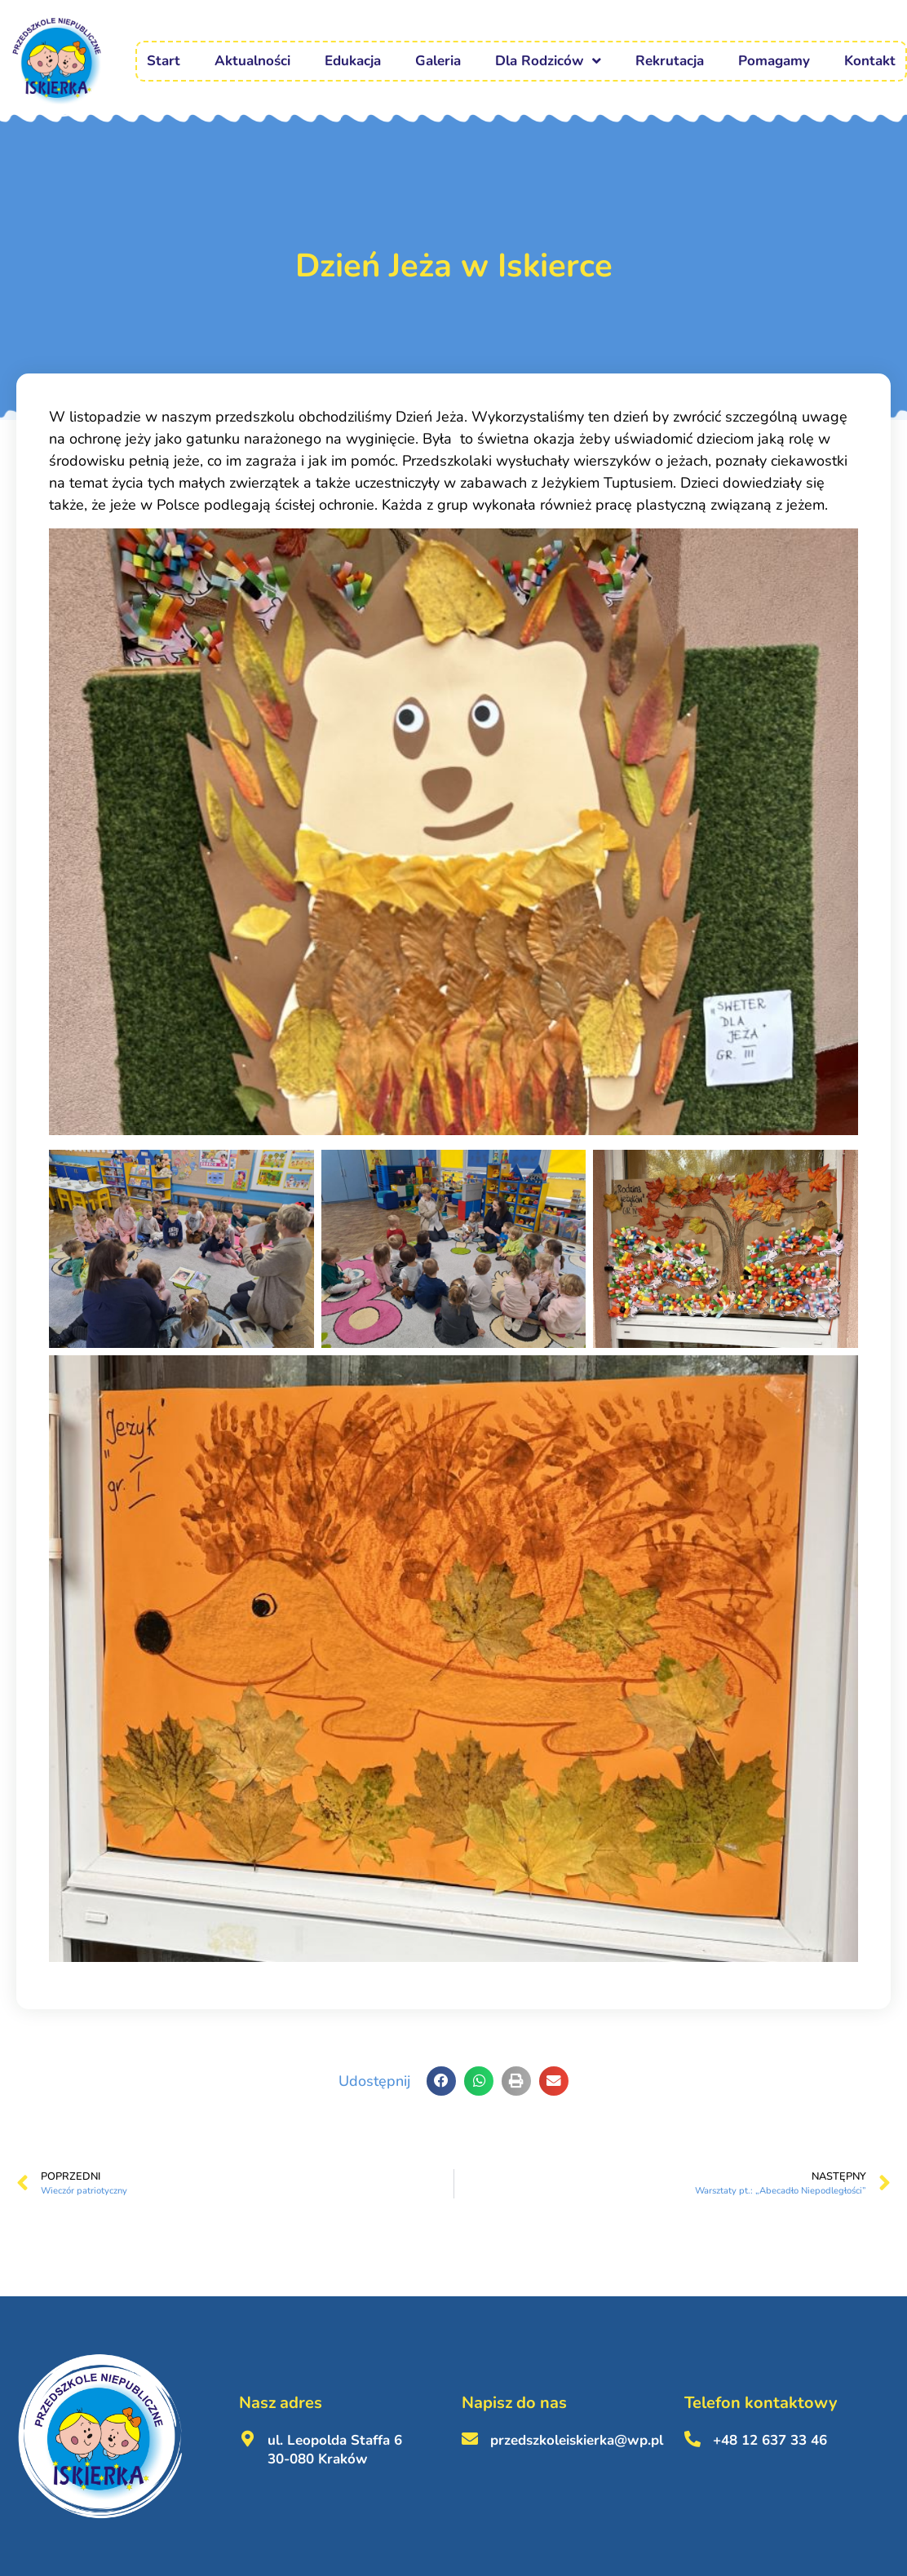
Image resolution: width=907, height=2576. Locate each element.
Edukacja (353, 60)
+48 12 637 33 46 (770, 2440)
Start (163, 60)
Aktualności (252, 60)
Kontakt (870, 60)
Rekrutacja (669, 60)
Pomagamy (774, 60)
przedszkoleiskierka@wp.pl (576, 2440)
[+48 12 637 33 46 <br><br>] (692, 2439)
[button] (441, 2081)
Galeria (438, 60)
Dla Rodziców (548, 61)
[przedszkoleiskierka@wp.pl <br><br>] (470, 2439)
